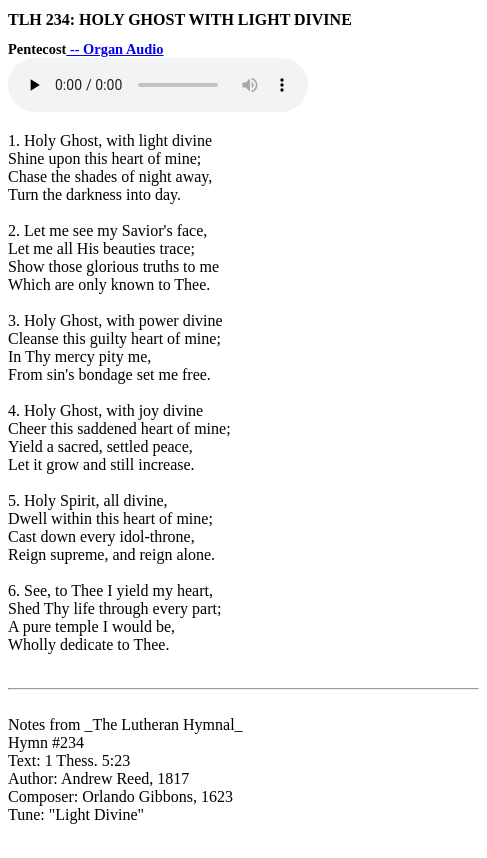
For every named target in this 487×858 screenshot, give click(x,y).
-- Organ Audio (114, 49)
